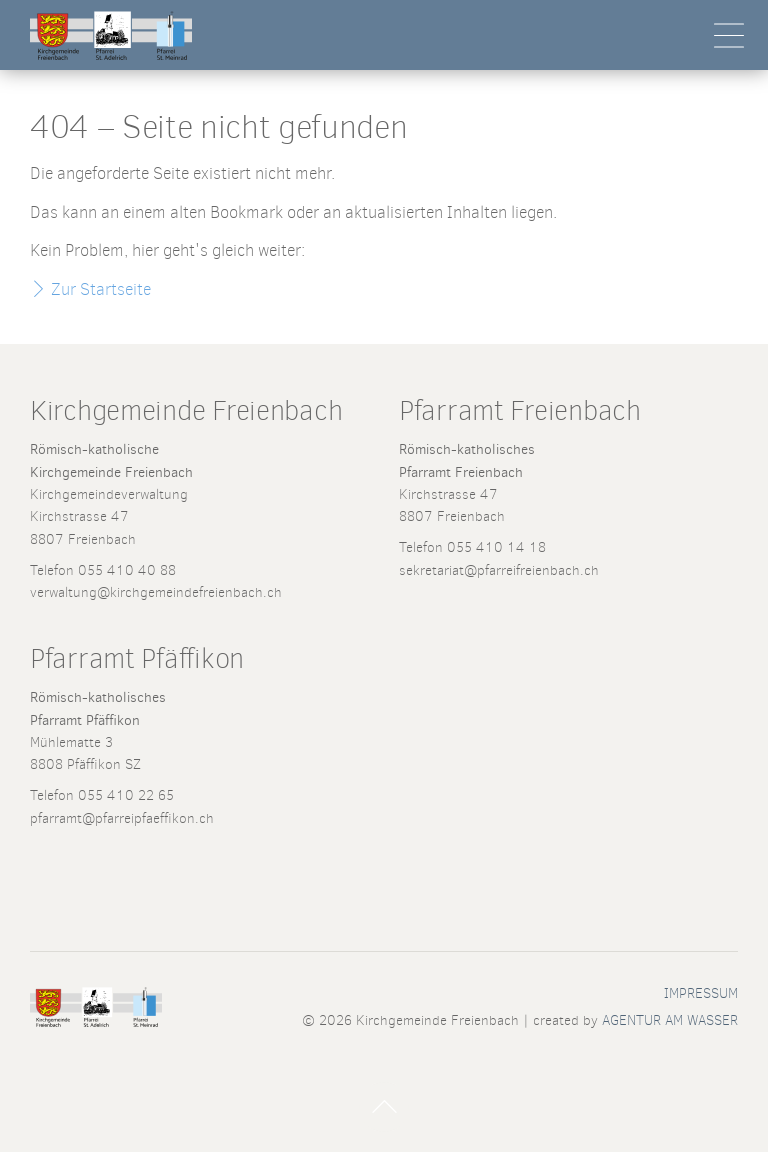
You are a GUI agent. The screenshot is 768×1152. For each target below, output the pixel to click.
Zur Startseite (101, 289)
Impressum (701, 993)
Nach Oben (384, 1107)
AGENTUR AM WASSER (670, 1020)
